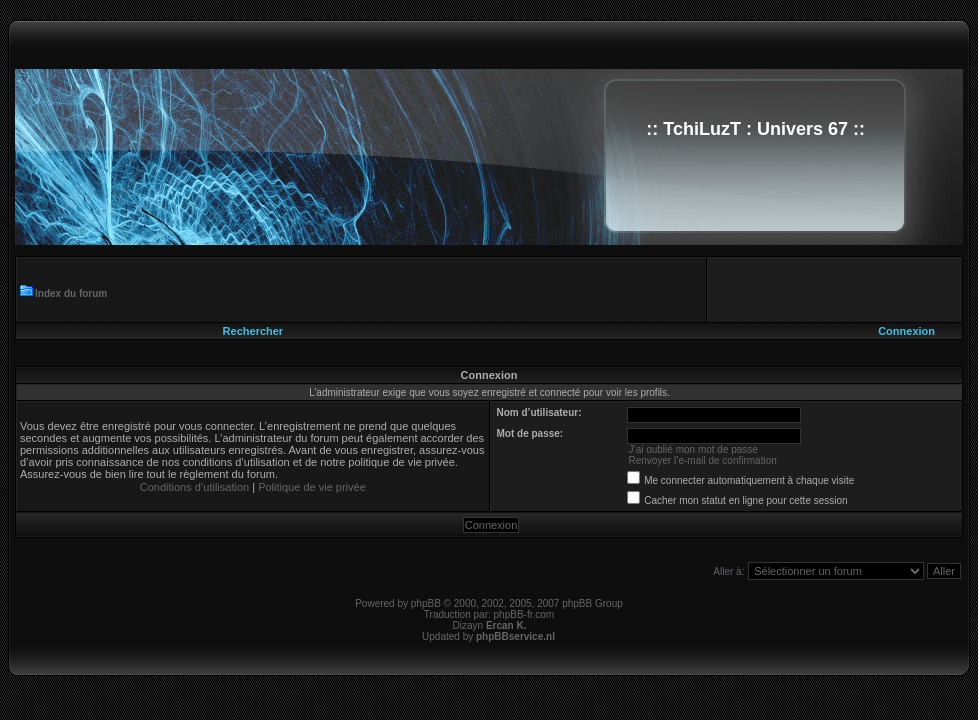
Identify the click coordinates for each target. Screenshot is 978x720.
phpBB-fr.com (524, 614)
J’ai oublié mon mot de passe (693, 449)
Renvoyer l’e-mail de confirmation (702, 460)
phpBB (426, 603)
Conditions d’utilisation (194, 487)
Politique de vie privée (312, 487)
